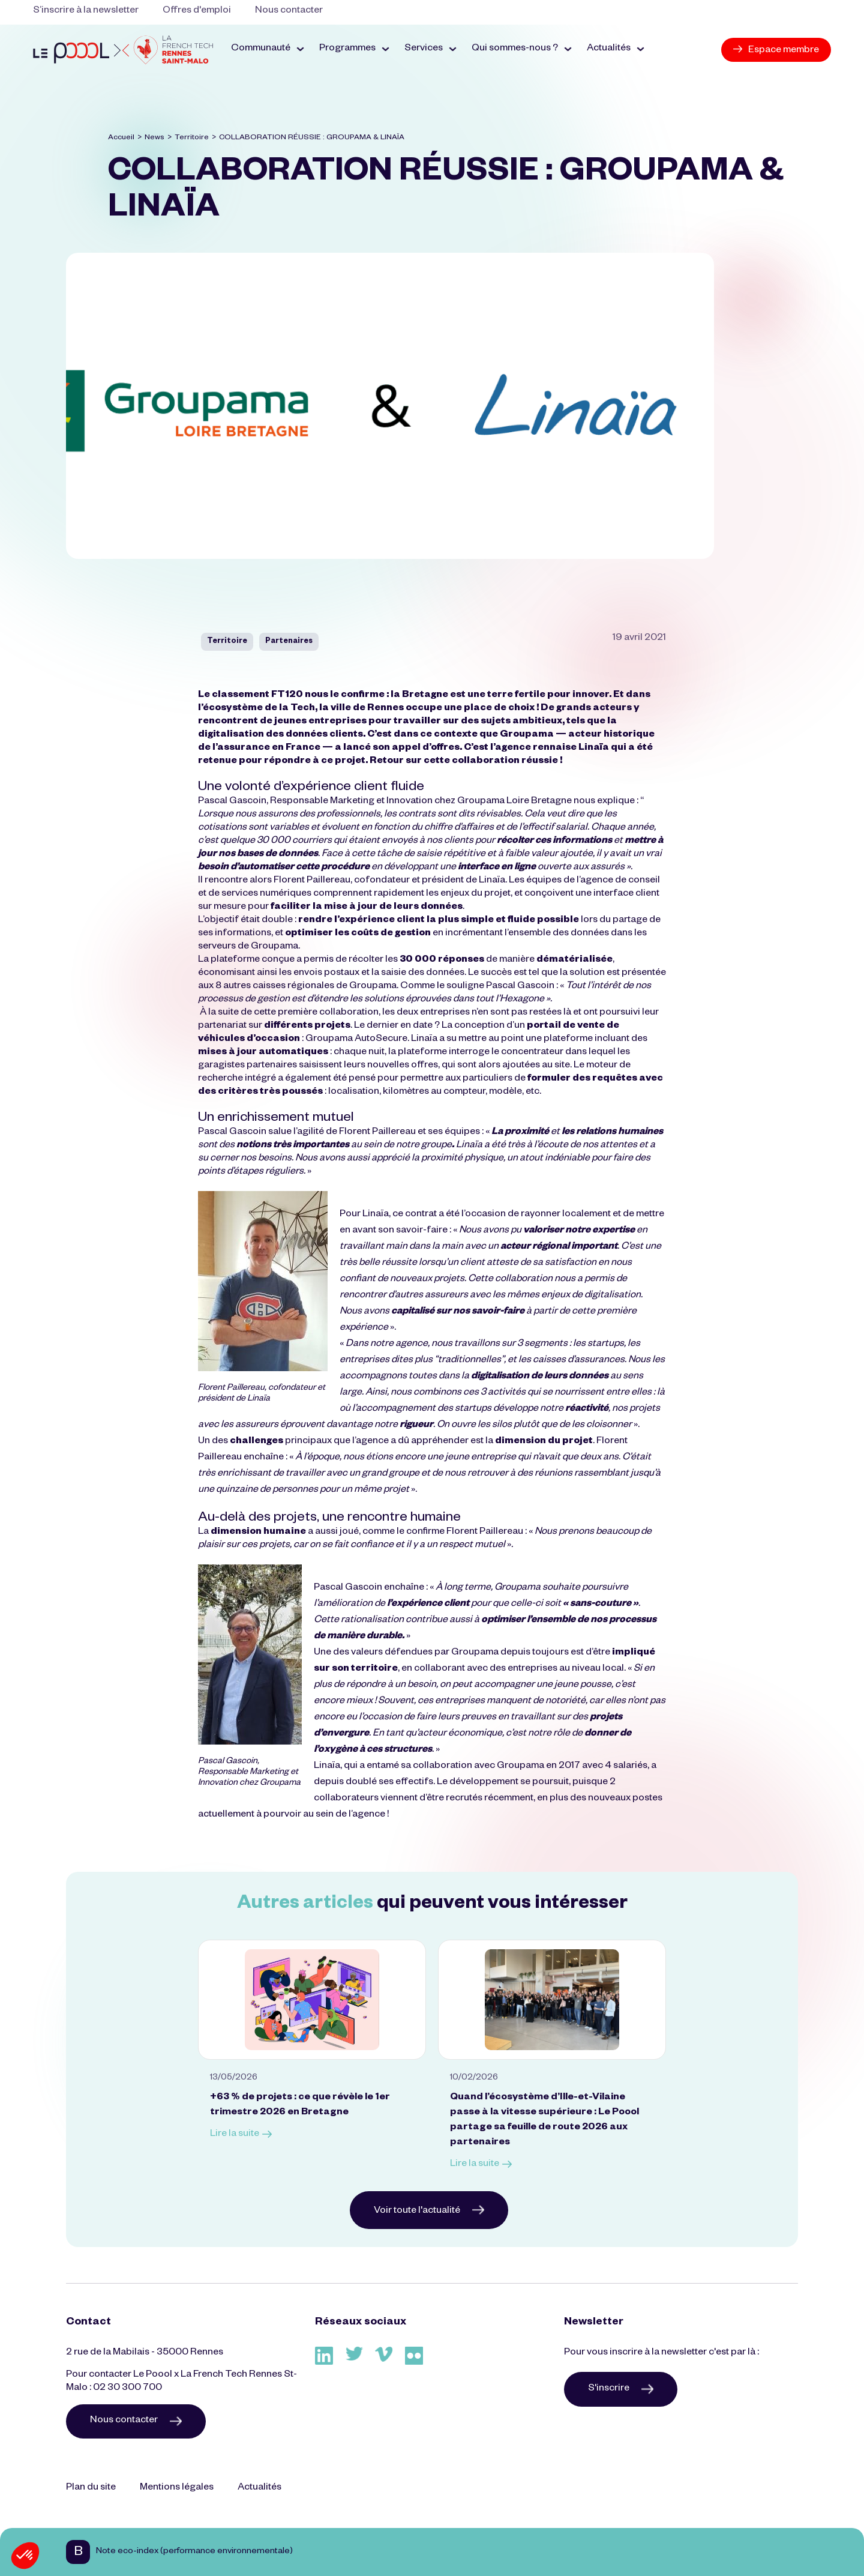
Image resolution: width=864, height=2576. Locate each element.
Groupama (526, 735)
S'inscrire (620, 2389)
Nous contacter (289, 11)
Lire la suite (241, 2135)
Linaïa (593, 748)
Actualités (259, 2488)
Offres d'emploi (197, 11)
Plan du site (91, 2488)
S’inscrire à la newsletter (86, 11)
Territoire (192, 138)
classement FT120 (256, 695)
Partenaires (289, 642)
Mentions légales (177, 2488)
